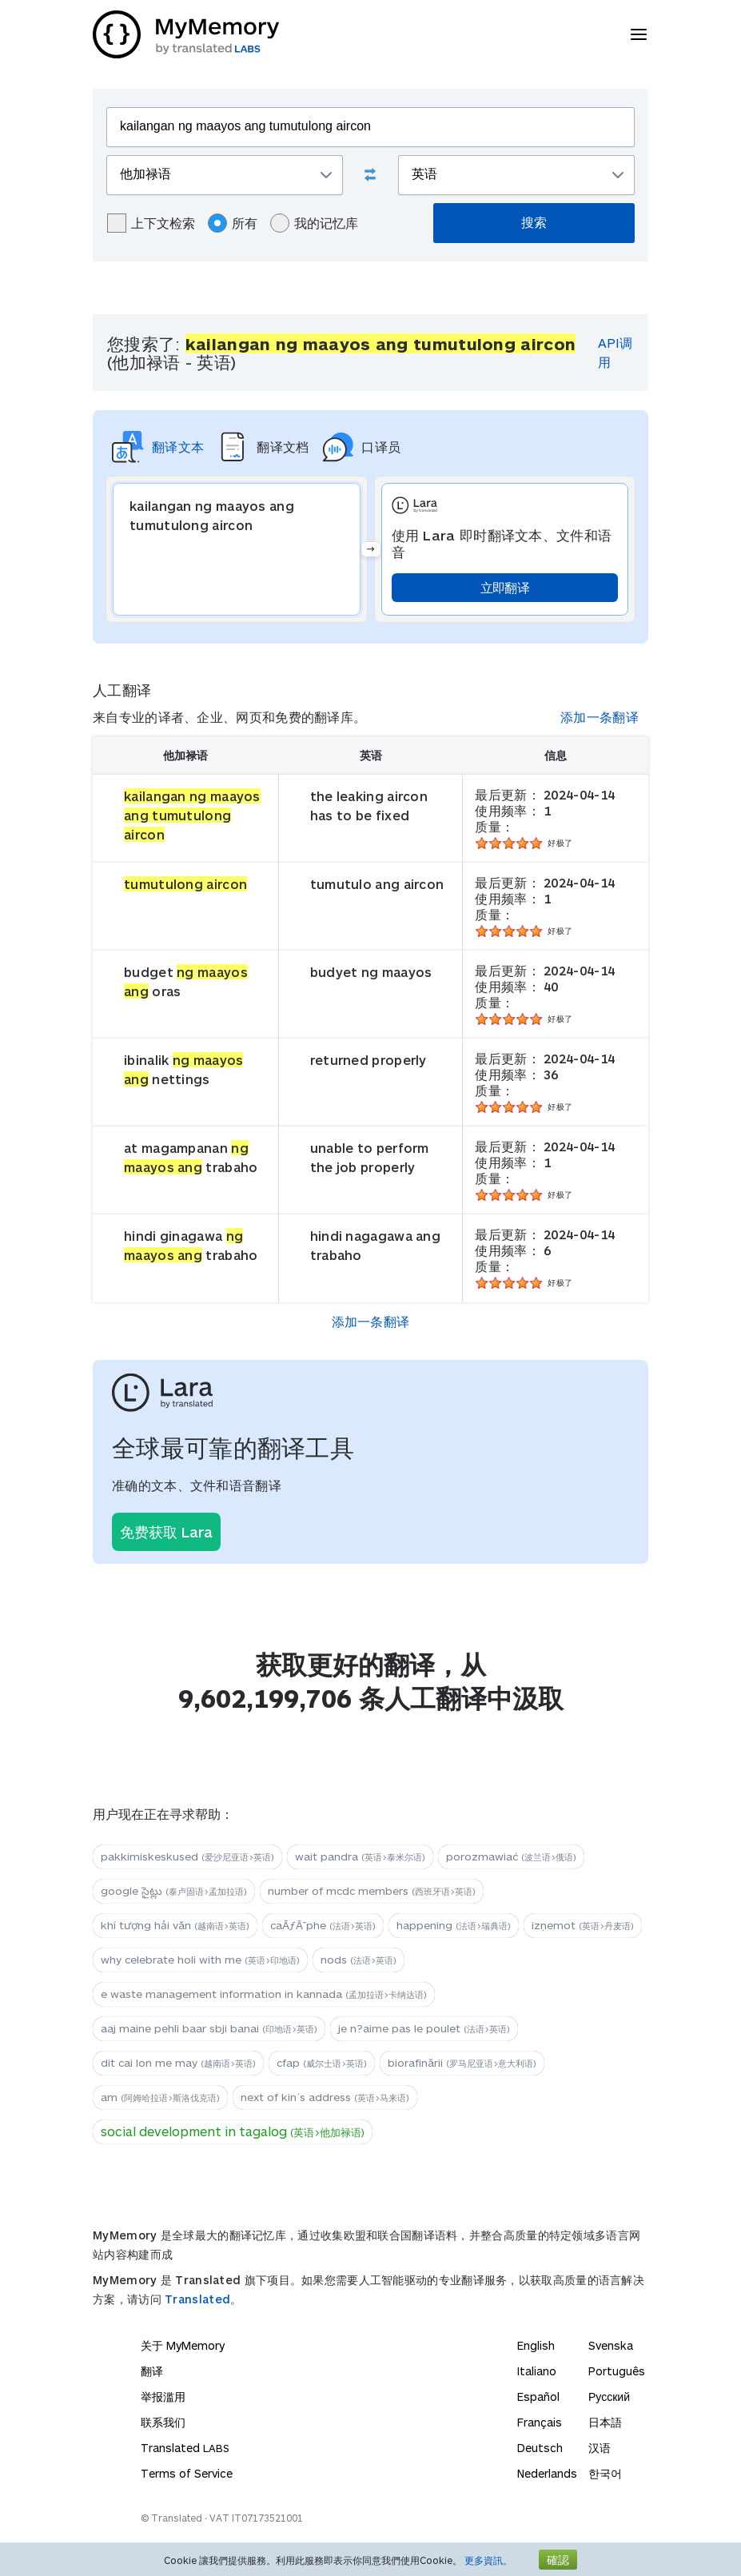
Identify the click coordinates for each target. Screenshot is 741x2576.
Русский (609, 2396)
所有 (232, 223)
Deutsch (540, 2447)
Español (538, 2396)
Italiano (536, 2371)
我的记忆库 (314, 223)
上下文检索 (151, 223)
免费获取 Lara (166, 1532)
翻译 (152, 2371)
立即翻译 (504, 587)
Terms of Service (187, 2473)
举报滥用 (163, 2396)
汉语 (599, 2447)
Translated (197, 2299)
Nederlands (547, 2473)
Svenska (610, 2345)
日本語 (605, 2422)
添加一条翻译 (599, 716)
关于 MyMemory (183, 2345)
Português (616, 2371)
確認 (558, 2559)
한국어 (605, 2473)
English (536, 2345)
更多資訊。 (488, 2560)
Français (539, 2422)
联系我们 (163, 2422)
